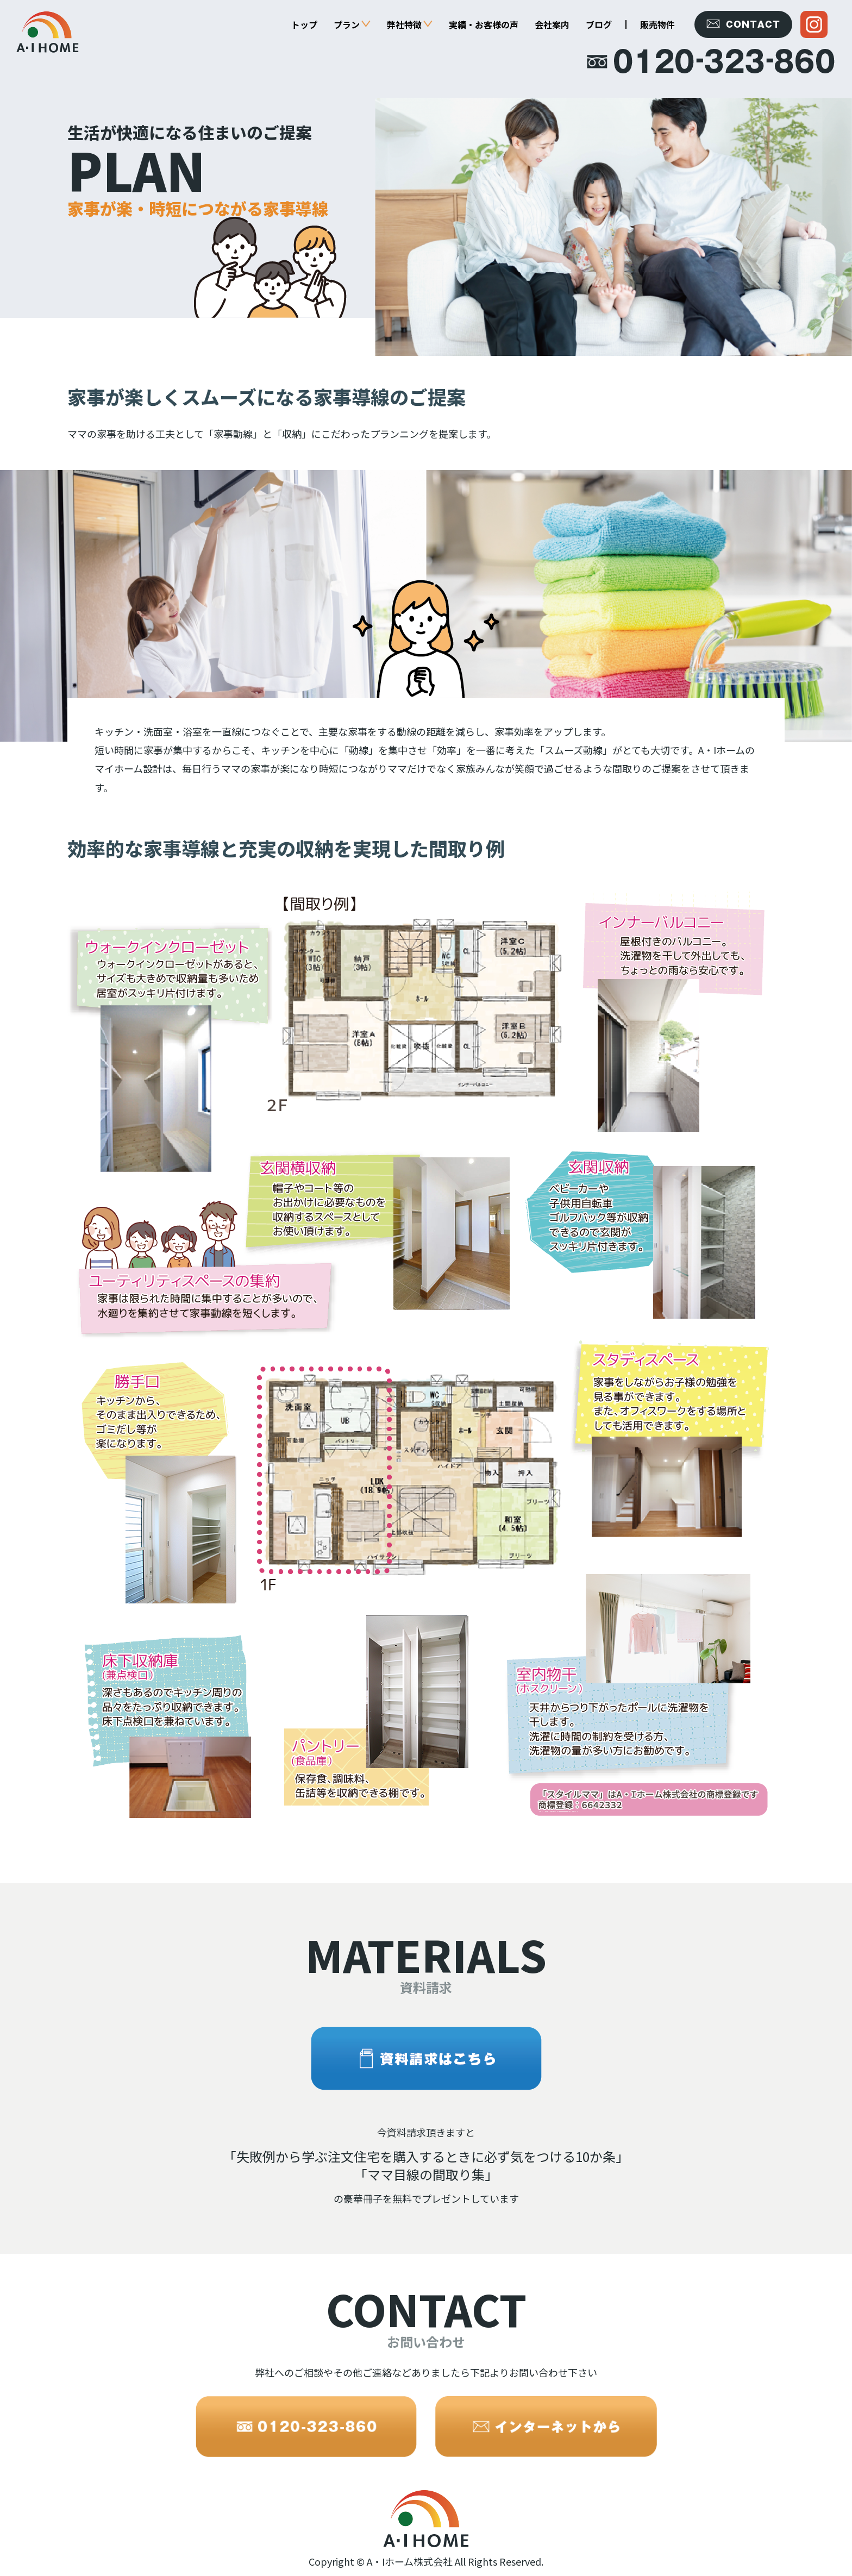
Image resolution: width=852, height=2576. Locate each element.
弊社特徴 (410, 24)
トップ (304, 24)
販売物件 (657, 24)
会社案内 (552, 24)
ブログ (599, 24)
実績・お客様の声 (483, 24)
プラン (352, 24)
